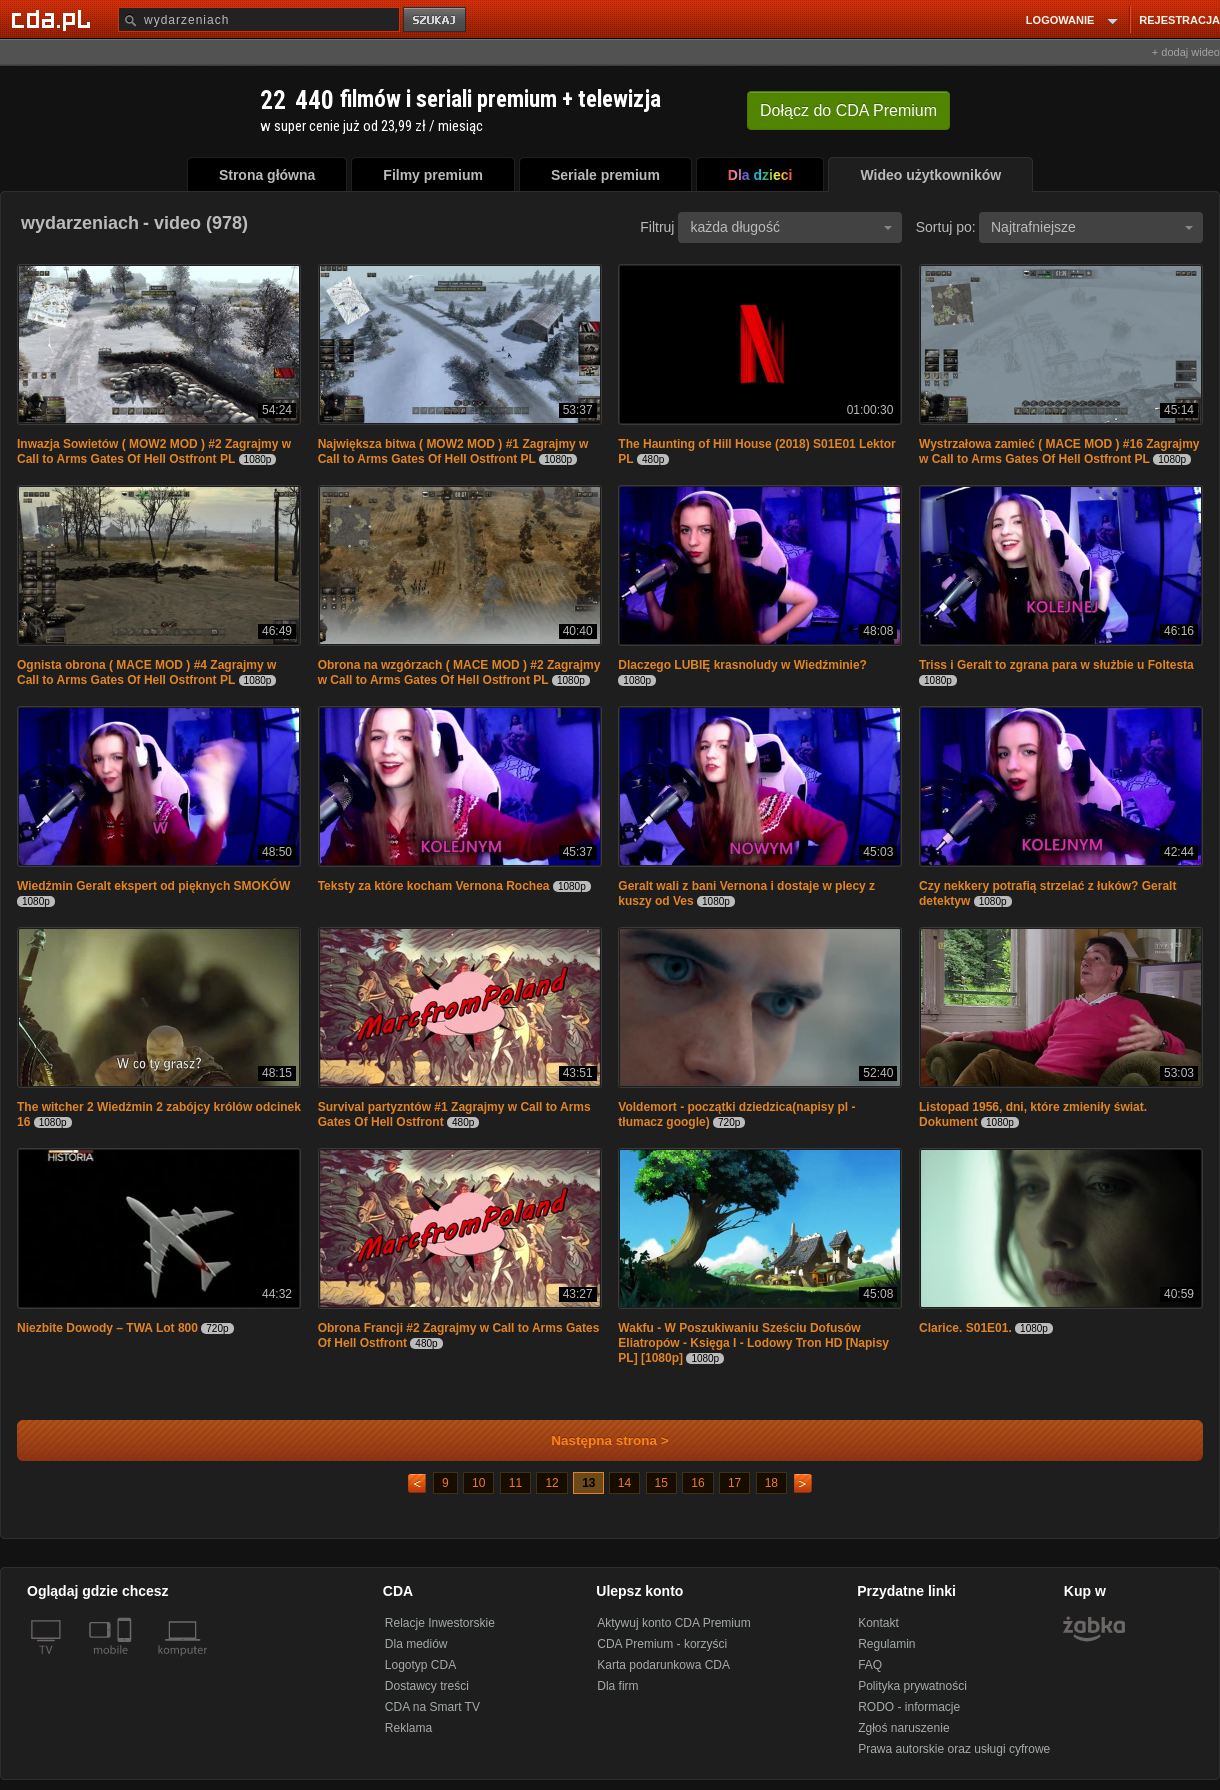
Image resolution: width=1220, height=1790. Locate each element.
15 (661, 1483)
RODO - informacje (909, 1707)
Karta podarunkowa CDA (663, 1665)
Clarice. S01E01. (965, 1328)
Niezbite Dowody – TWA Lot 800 (107, 1328)
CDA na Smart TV (432, 1707)
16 (697, 1483)
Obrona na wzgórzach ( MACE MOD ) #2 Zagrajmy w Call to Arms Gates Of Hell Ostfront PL (459, 672)
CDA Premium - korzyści (662, 1644)
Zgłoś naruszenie (903, 1728)
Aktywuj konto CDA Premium (673, 1623)
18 (771, 1483)
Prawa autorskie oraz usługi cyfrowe (954, 1749)
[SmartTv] (126, 1662)
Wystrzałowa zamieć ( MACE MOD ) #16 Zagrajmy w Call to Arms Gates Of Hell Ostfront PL (1059, 451)
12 (551, 1483)
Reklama (408, 1728)
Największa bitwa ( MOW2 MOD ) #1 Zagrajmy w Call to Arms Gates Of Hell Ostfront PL (453, 451)
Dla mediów (416, 1644)
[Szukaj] (259, 19)
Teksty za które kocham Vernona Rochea (434, 886)
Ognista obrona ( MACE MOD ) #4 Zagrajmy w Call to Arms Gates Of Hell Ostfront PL (146, 672)
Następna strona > (596, 1440)
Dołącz (848, 110)
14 (624, 1483)
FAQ (870, 1665)
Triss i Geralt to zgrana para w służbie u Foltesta (1056, 665)
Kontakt (878, 1623)
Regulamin (886, 1644)
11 (515, 1483)
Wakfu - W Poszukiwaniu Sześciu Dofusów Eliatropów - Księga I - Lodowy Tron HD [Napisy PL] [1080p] (753, 1343)
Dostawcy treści (427, 1686)
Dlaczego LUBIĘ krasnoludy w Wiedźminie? (742, 665)
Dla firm (617, 1686)
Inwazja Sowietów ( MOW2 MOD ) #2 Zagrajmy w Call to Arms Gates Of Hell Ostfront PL (154, 451)
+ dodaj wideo (1186, 52)
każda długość (791, 227)
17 (734, 1483)
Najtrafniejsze (1092, 227)
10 (478, 1483)
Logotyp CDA (420, 1665)
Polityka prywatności (912, 1686)
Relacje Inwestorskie (440, 1623)
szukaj (436, 20)
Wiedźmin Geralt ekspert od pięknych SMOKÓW (153, 886)
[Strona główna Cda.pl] (54, 19)
